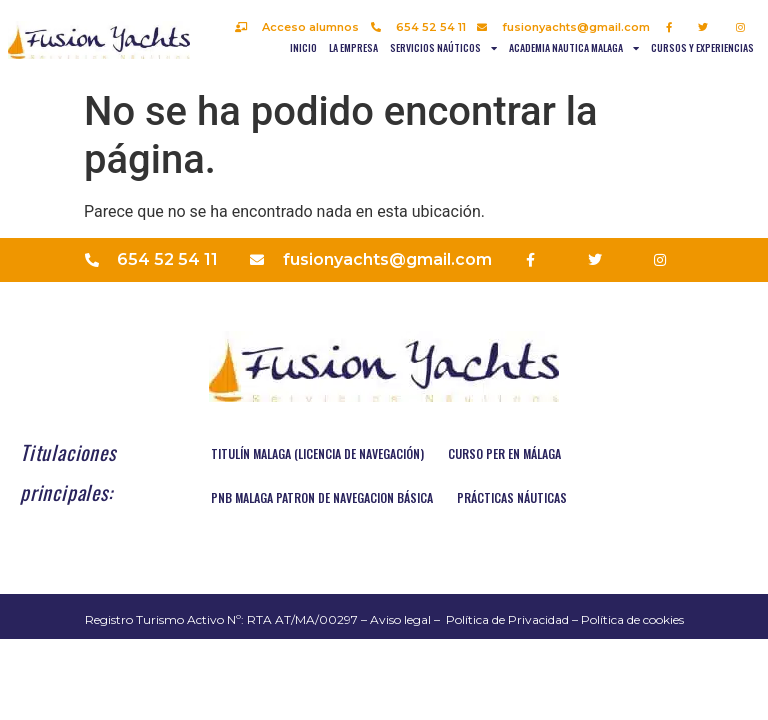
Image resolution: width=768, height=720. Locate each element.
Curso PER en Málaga (504, 453)
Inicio (303, 47)
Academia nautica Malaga (574, 48)
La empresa (353, 47)
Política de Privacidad (507, 619)
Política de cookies (632, 619)
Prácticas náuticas (512, 497)
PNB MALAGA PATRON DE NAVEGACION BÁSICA (322, 497)
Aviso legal (400, 619)
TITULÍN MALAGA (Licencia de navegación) (317, 453)
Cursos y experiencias (702, 47)
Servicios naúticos (443, 48)
